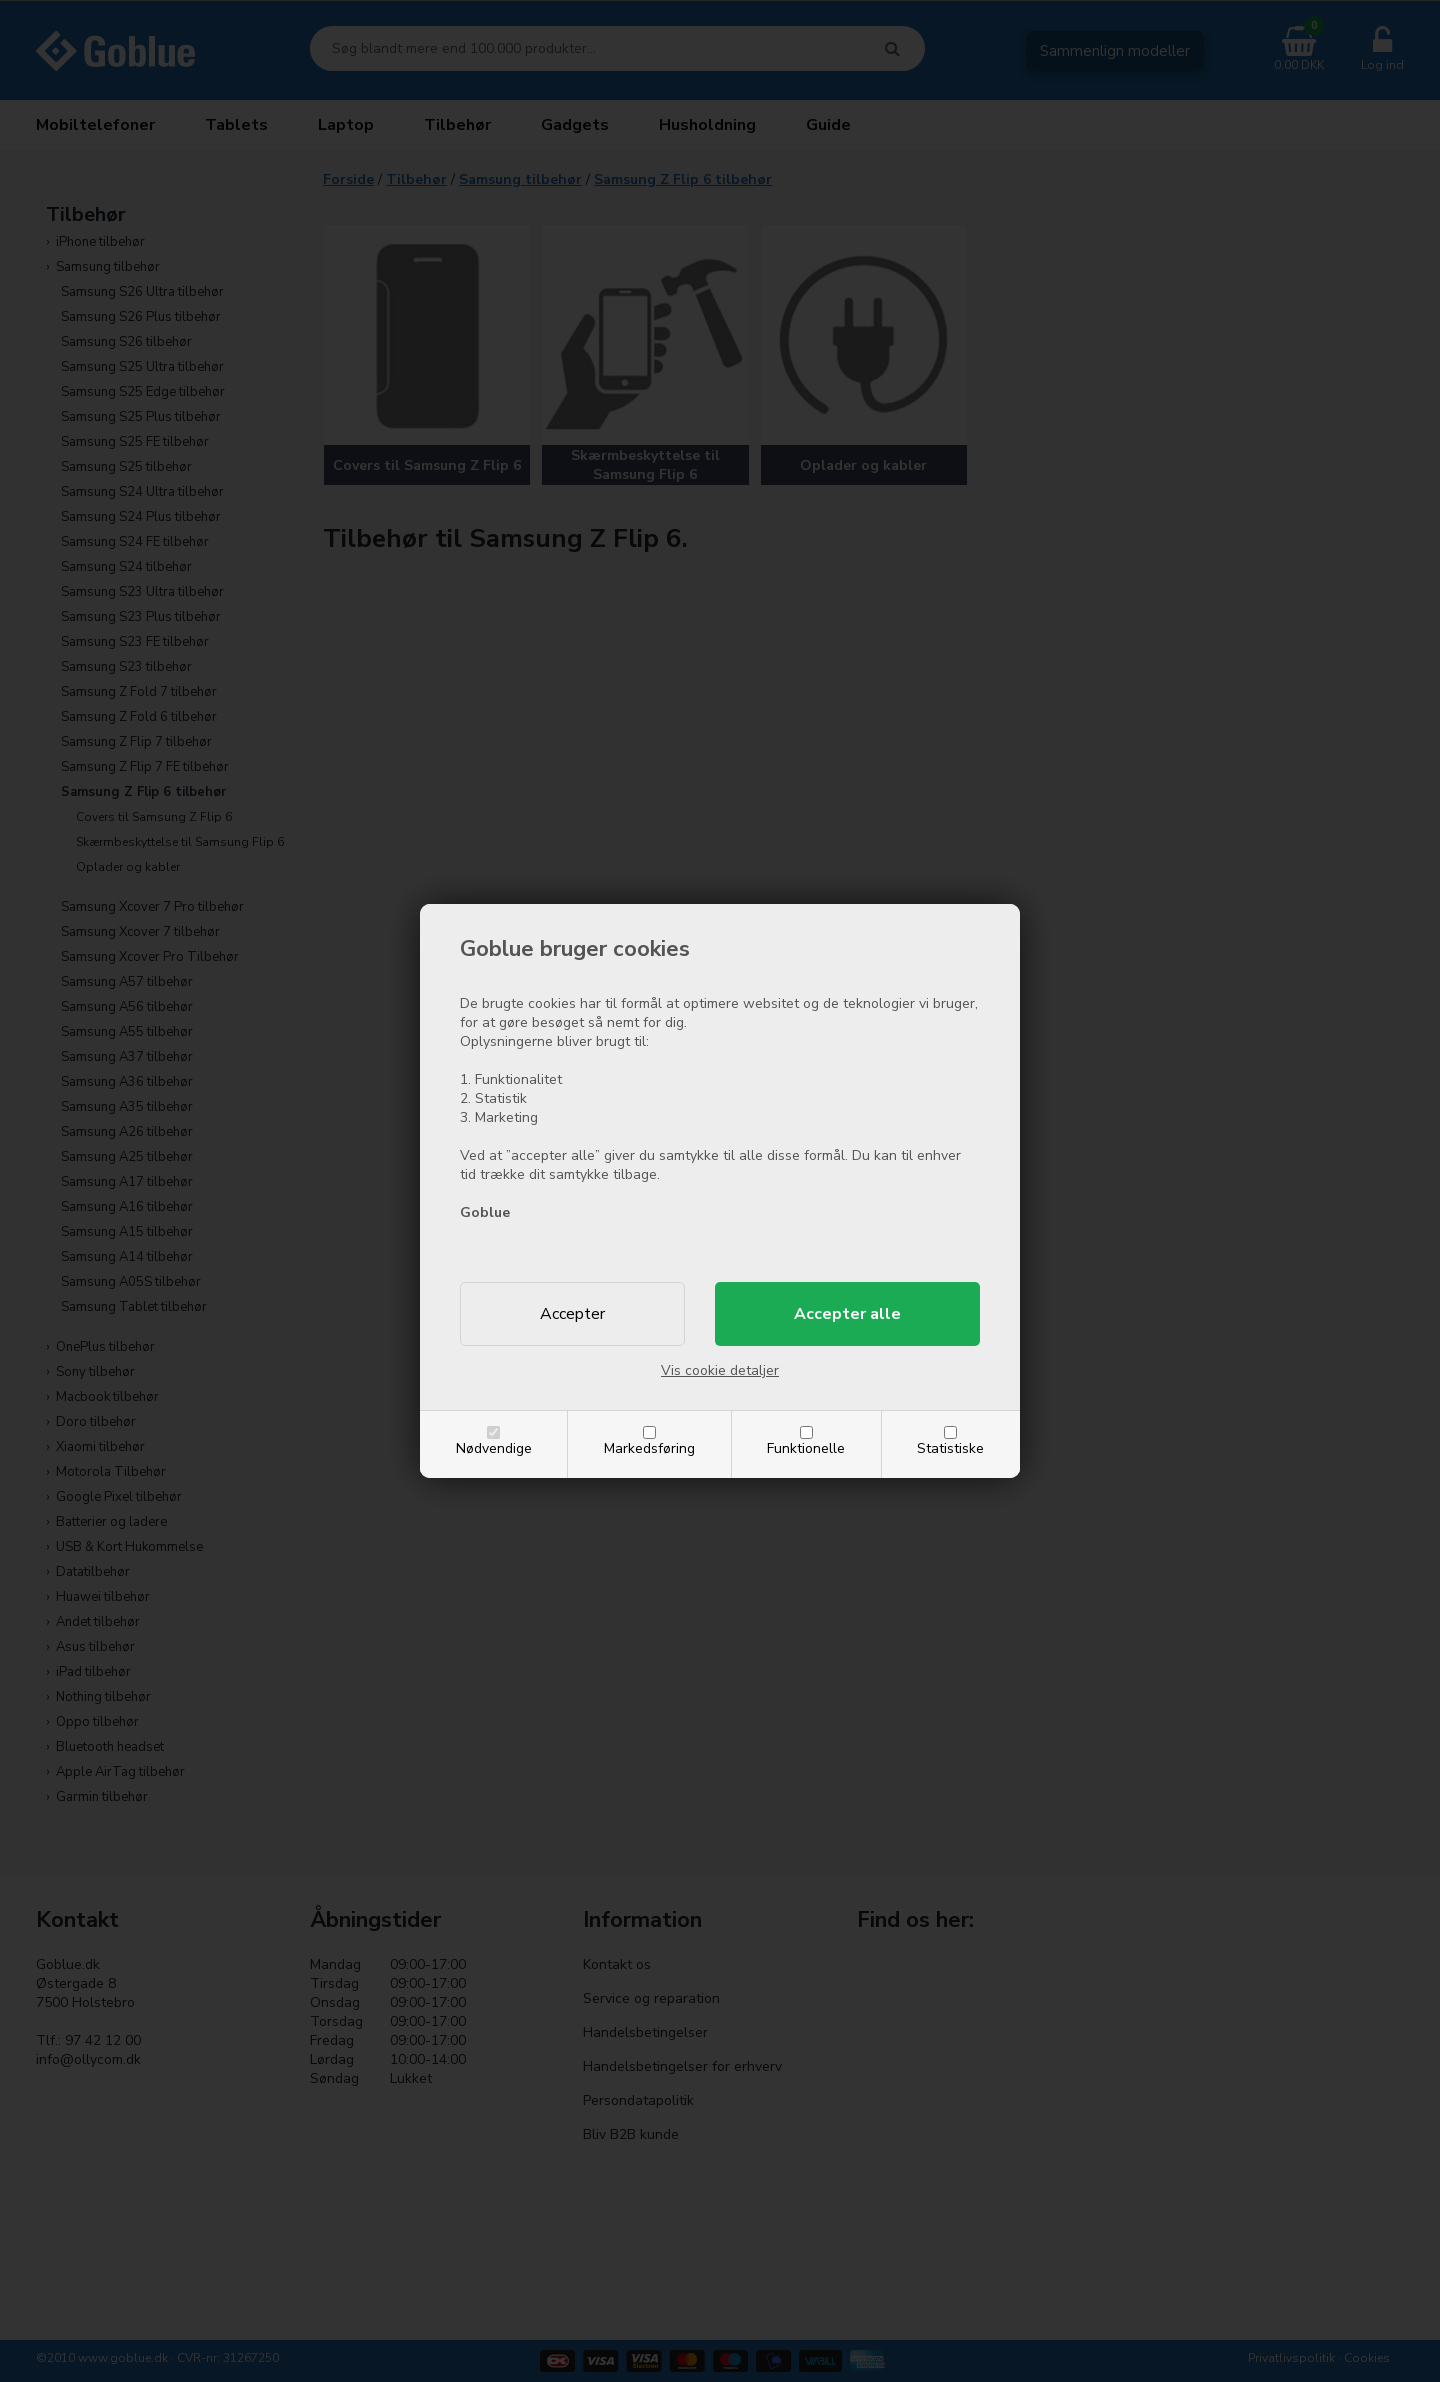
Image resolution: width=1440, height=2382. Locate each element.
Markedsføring (649, 1448)
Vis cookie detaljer (720, 1370)
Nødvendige (494, 1448)
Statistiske (950, 1448)
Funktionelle (806, 1448)
